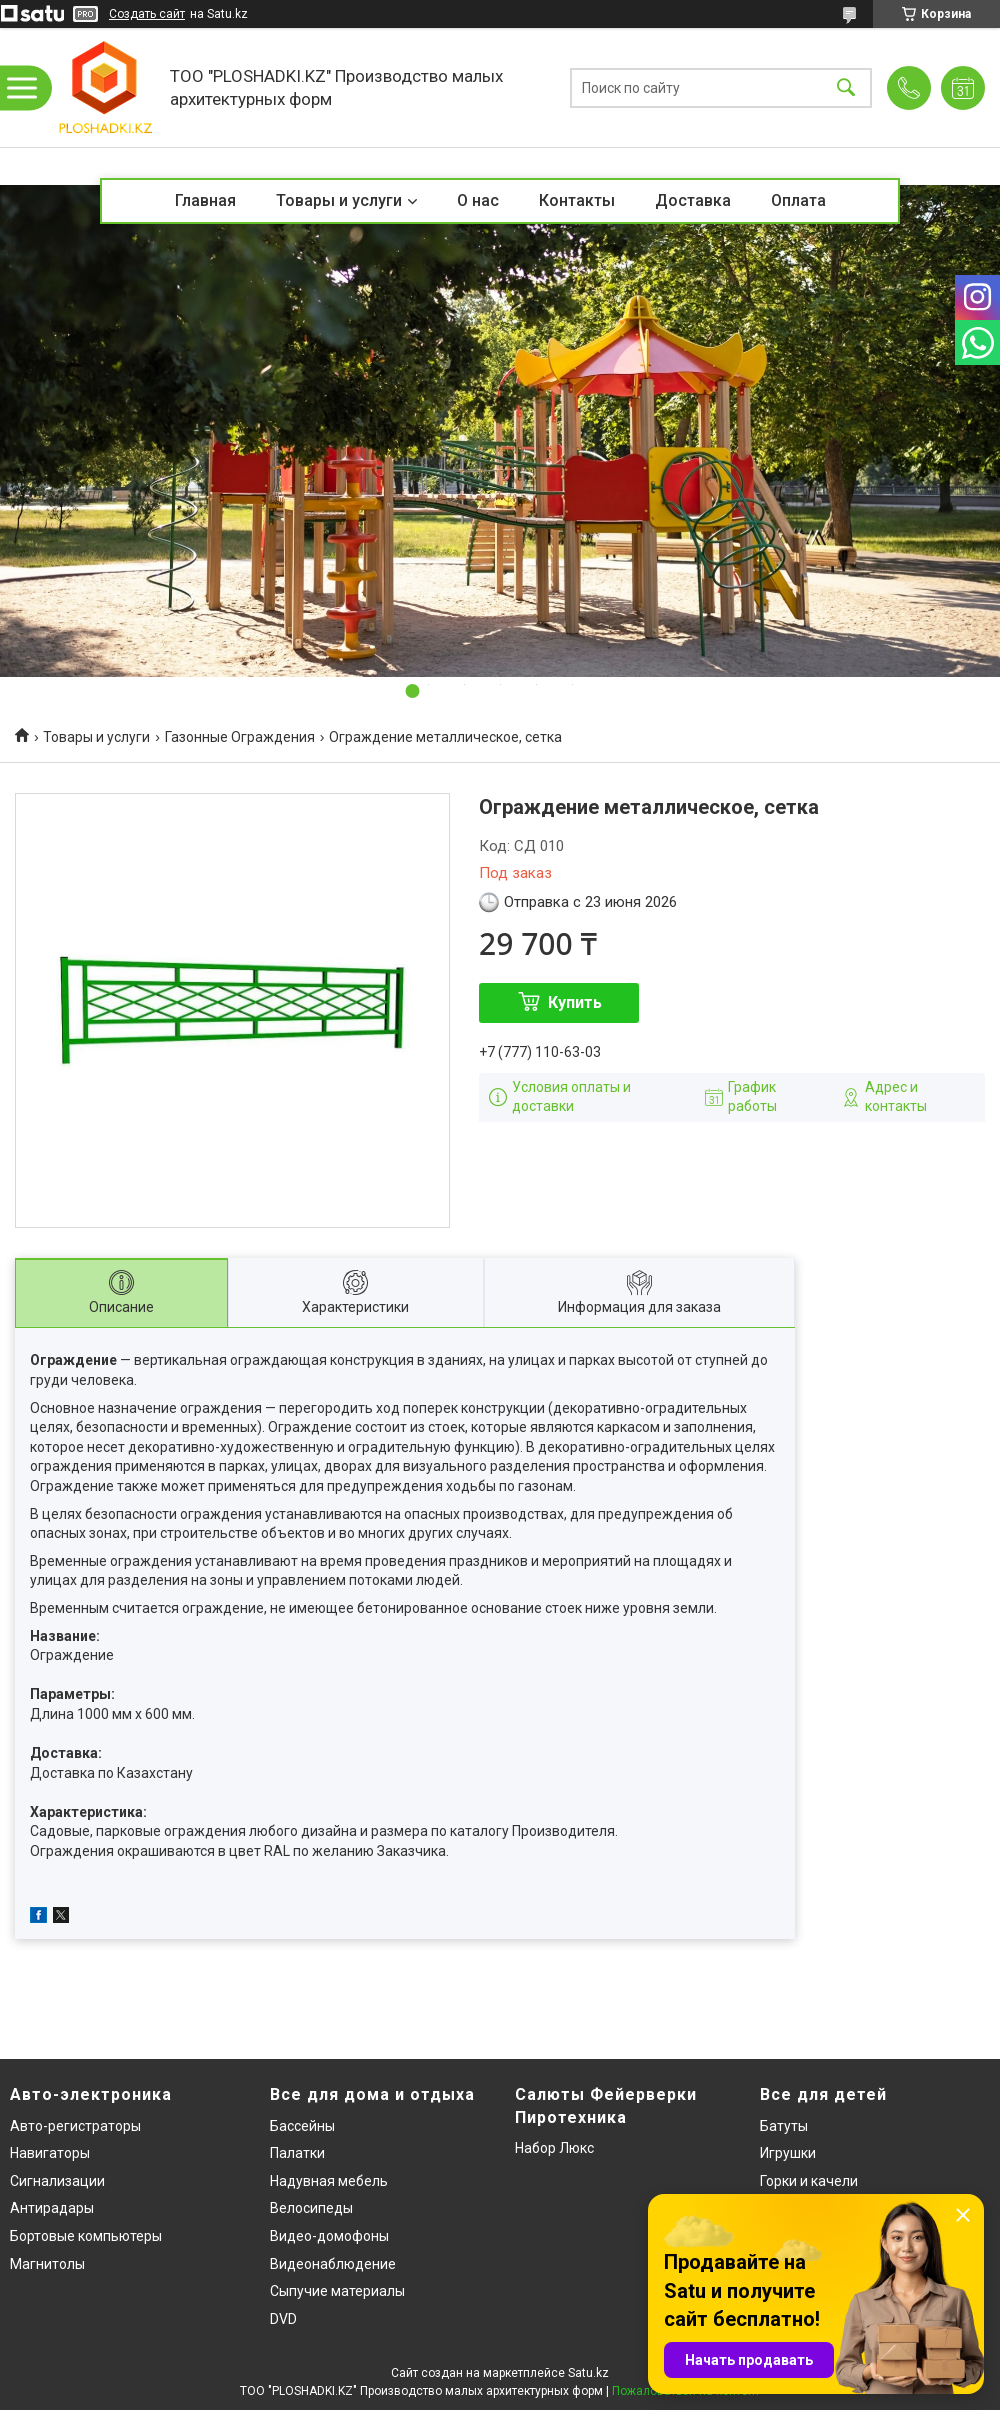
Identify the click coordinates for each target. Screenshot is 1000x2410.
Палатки (297, 2153)
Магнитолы (47, 2264)
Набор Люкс (554, 2148)
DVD (283, 2319)
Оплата (798, 200)
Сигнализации (57, 2181)
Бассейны (302, 2126)
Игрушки (788, 2153)
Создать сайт (147, 14)
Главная (205, 200)
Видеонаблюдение (333, 2264)
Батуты (784, 2126)
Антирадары (52, 2208)
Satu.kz (588, 2373)
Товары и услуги (339, 200)
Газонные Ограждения (240, 737)
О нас (478, 200)
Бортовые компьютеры (86, 2236)
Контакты (577, 200)
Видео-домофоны (329, 2236)
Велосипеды (311, 2208)
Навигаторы (50, 2153)
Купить (575, 1002)
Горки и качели (809, 2181)
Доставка (693, 200)
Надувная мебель (329, 2181)
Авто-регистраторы (75, 2126)
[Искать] (846, 87)
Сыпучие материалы (337, 2291)
